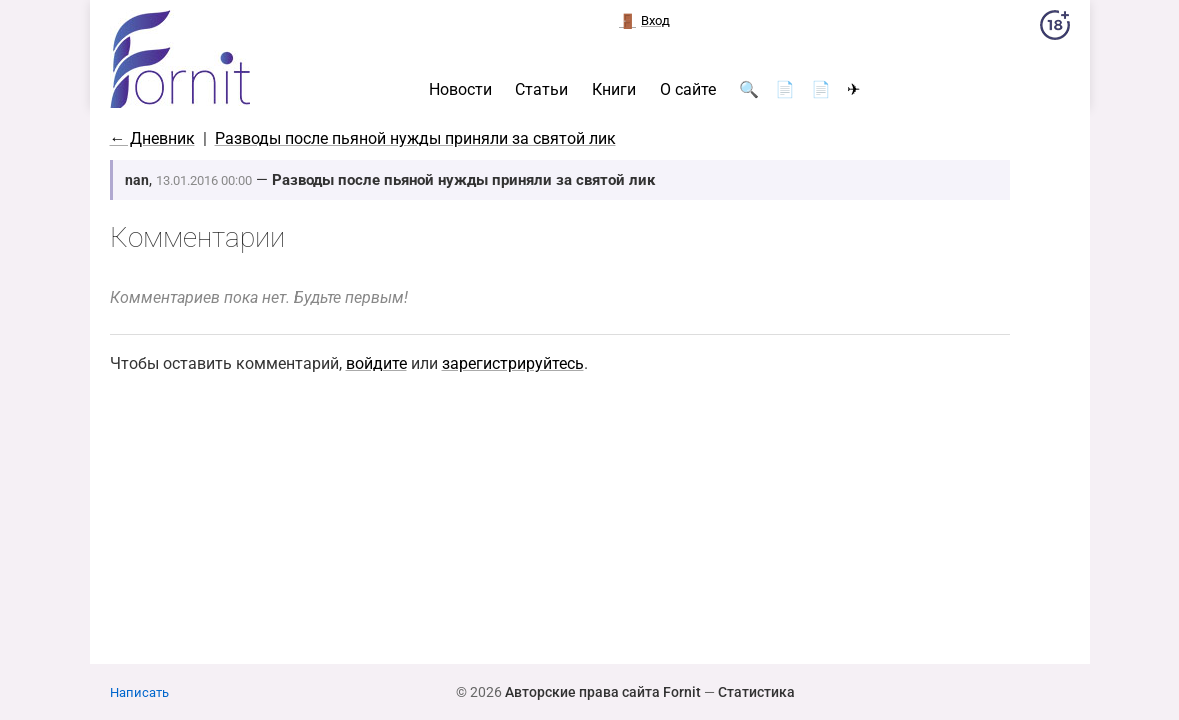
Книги (614, 90)
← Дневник (152, 138)
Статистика (756, 692)
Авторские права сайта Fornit (603, 692)
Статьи (541, 90)
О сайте (688, 90)
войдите (376, 363)
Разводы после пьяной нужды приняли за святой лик (415, 138)
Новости (460, 90)
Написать (139, 692)
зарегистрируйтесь (513, 363)
